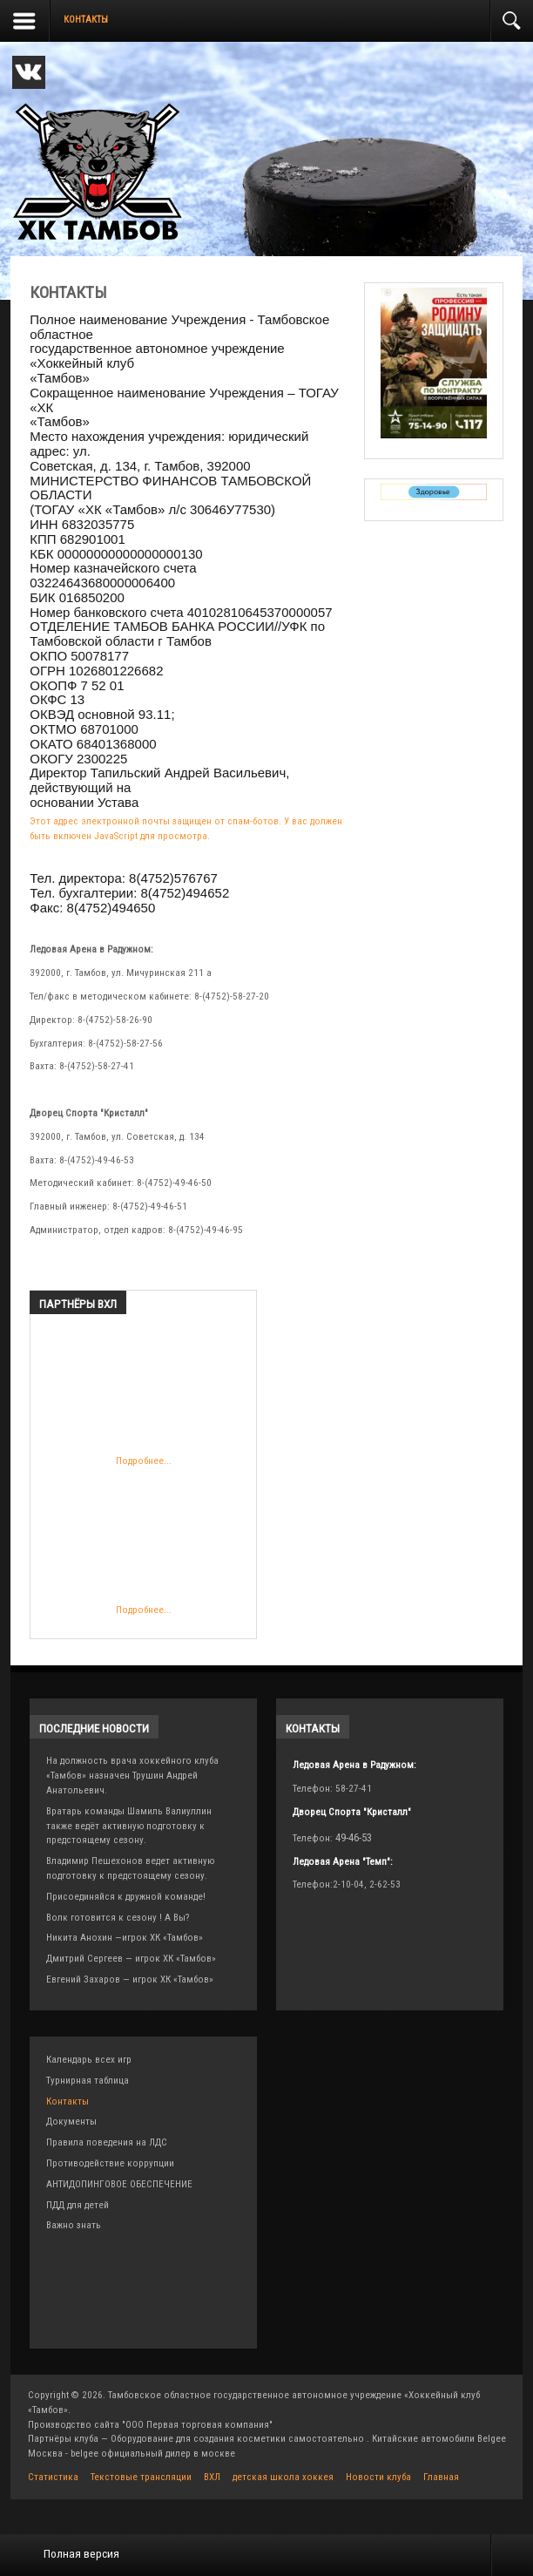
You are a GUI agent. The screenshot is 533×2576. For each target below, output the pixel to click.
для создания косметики (231, 2438)
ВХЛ (212, 2477)
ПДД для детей (77, 2205)
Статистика (53, 2477)
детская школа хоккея (283, 2477)
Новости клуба (378, 2477)
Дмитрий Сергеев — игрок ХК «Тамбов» (131, 1958)
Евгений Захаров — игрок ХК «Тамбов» (129, 1979)
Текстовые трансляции (141, 2477)
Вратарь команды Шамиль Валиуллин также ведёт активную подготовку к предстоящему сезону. (129, 1826)
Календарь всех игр (89, 2059)
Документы (71, 2121)
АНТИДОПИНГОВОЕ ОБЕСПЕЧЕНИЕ (119, 2184)
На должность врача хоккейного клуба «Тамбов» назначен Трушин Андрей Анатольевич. (132, 1775)
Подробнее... (143, 1400)
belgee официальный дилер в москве (153, 2453)
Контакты (67, 2101)
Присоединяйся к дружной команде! (126, 1896)
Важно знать (73, 2225)
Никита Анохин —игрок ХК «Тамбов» (124, 1937)
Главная (441, 2477)
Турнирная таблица (87, 2080)
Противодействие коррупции (110, 2163)
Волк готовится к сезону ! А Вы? (117, 1917)
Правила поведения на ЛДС (106, 2142)
